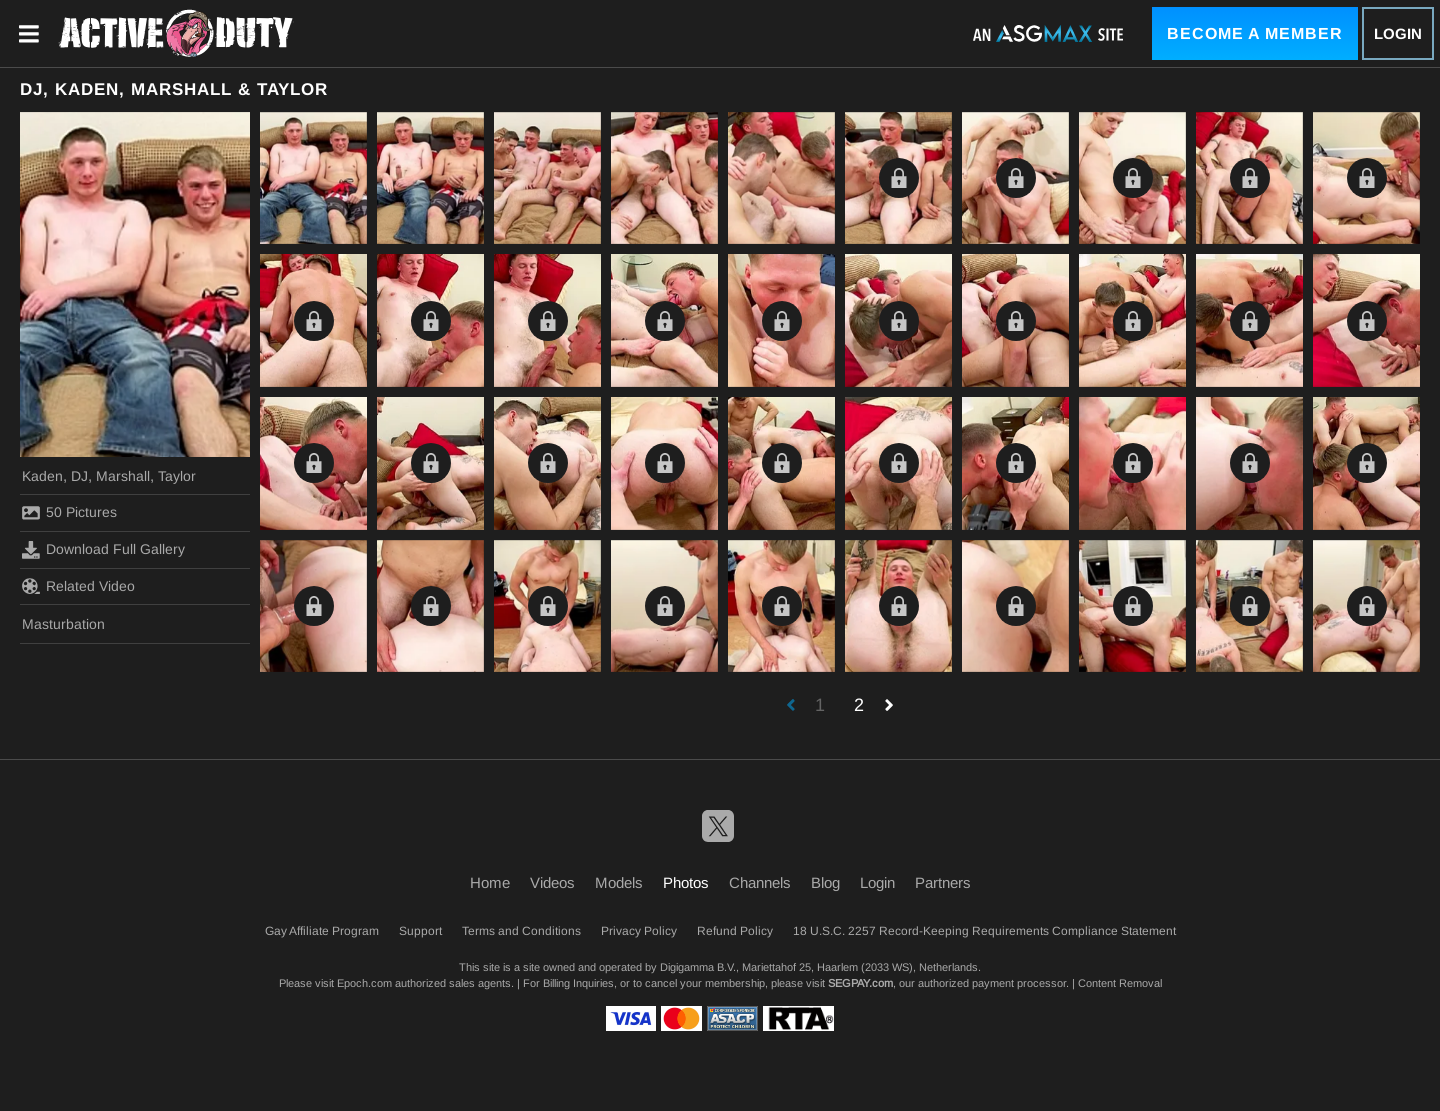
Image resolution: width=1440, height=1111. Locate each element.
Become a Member (1255, 33)
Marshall (123, 476)
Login (1398, 33)
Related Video (78, 586)
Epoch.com (364, 983)
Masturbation (63, 624)
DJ (79, 476)
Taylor (177, 476)
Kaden (42, 476)
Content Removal (1120, 983)
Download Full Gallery (103, 550)
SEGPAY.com (860, 983)
